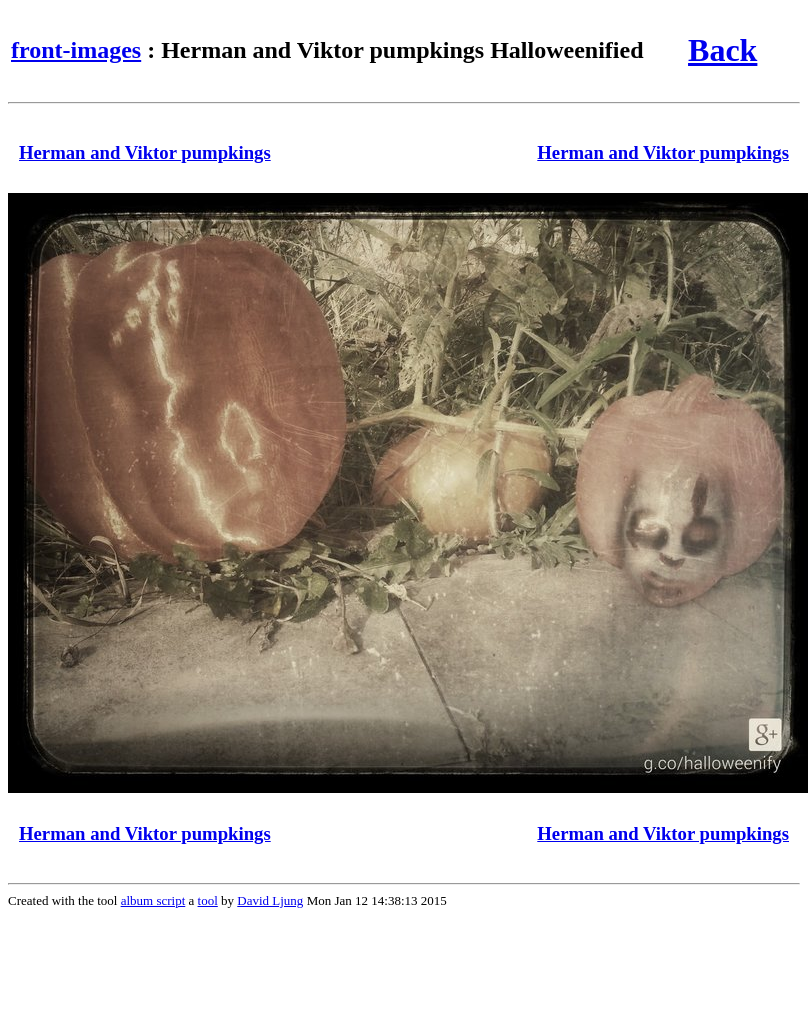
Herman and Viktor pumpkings (145, 152)
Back (722, 50)
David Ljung (270, 900)
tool (208, 900)
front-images (76, 50)
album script (153, 900)
